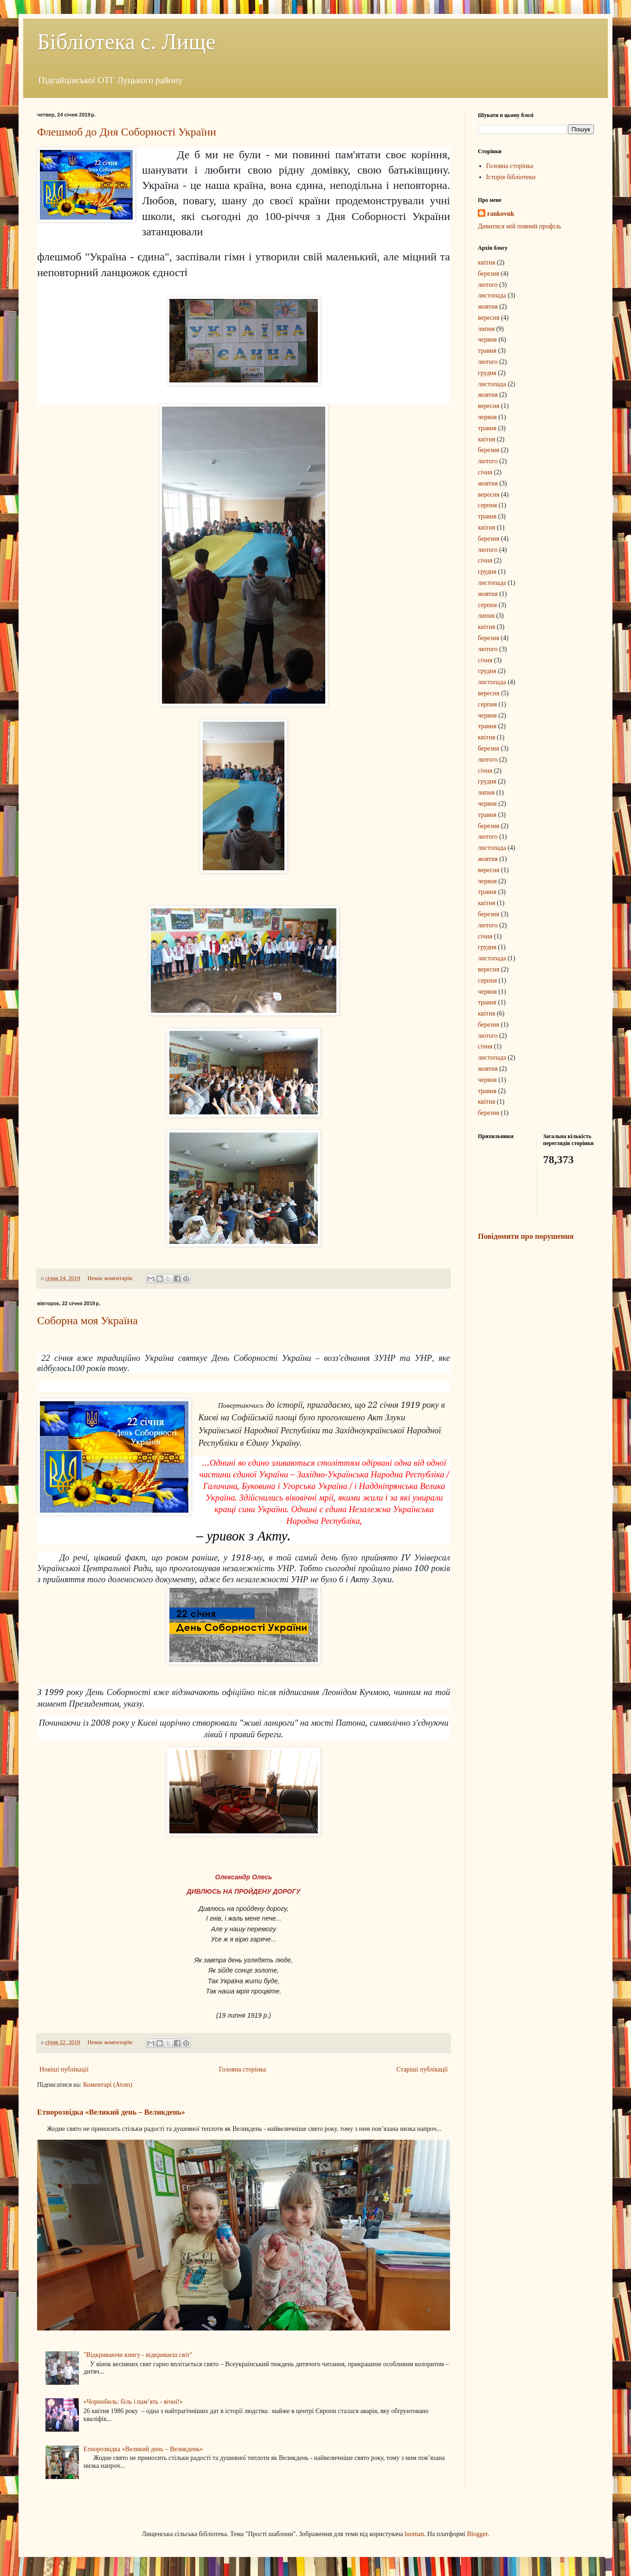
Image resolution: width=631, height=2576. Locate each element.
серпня (487, 505)
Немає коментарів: (111, 1278)
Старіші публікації (422, 2069)
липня (486, 328)
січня (485, 472)
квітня (486, 262)
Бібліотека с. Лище (126, 41)
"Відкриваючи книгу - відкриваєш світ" (138, 2354)
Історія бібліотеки (511, 177)
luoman (414, 2534)
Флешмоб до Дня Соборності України (126, 132)
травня (487, 350)
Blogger (477, 2534)
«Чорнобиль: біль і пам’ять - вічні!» (133, 2401)
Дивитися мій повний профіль (519, 226)
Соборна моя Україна (87, 1320)
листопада (492, 295)
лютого (488, 284)
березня (488, 273)
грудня (487, 372)
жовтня (488, 306)
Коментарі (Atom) (107, 2084)
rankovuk (500, 213)
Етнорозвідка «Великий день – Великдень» (111, 2112)
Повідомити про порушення (525, 1236)
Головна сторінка (242, 2069)
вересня (488, 317)
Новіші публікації (64, 2069)
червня (487, 339)
